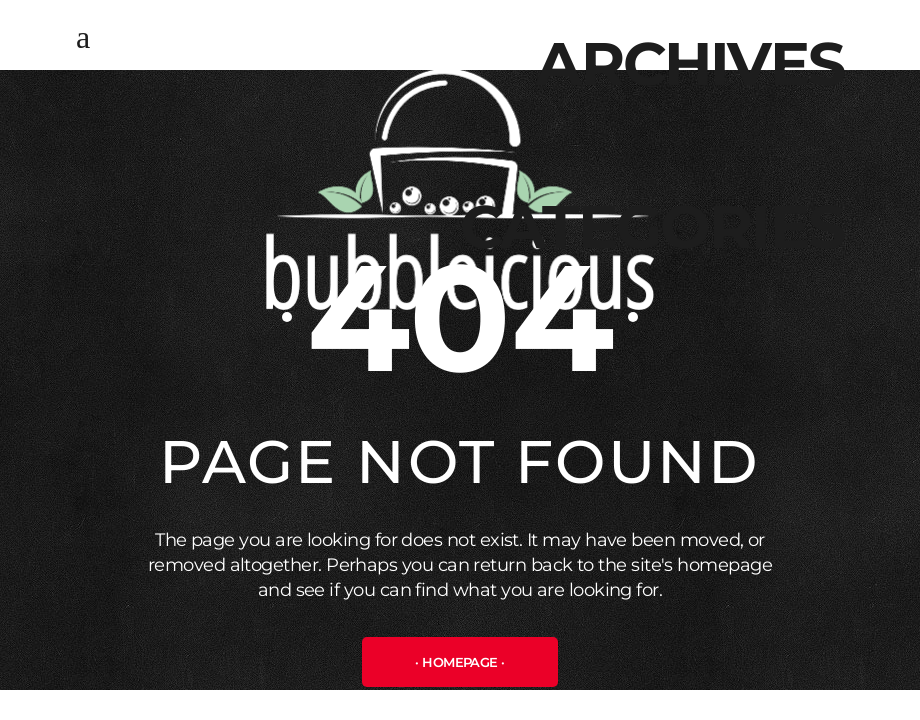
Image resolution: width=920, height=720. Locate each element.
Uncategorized (781, 303)
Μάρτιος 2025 (791, 140)
